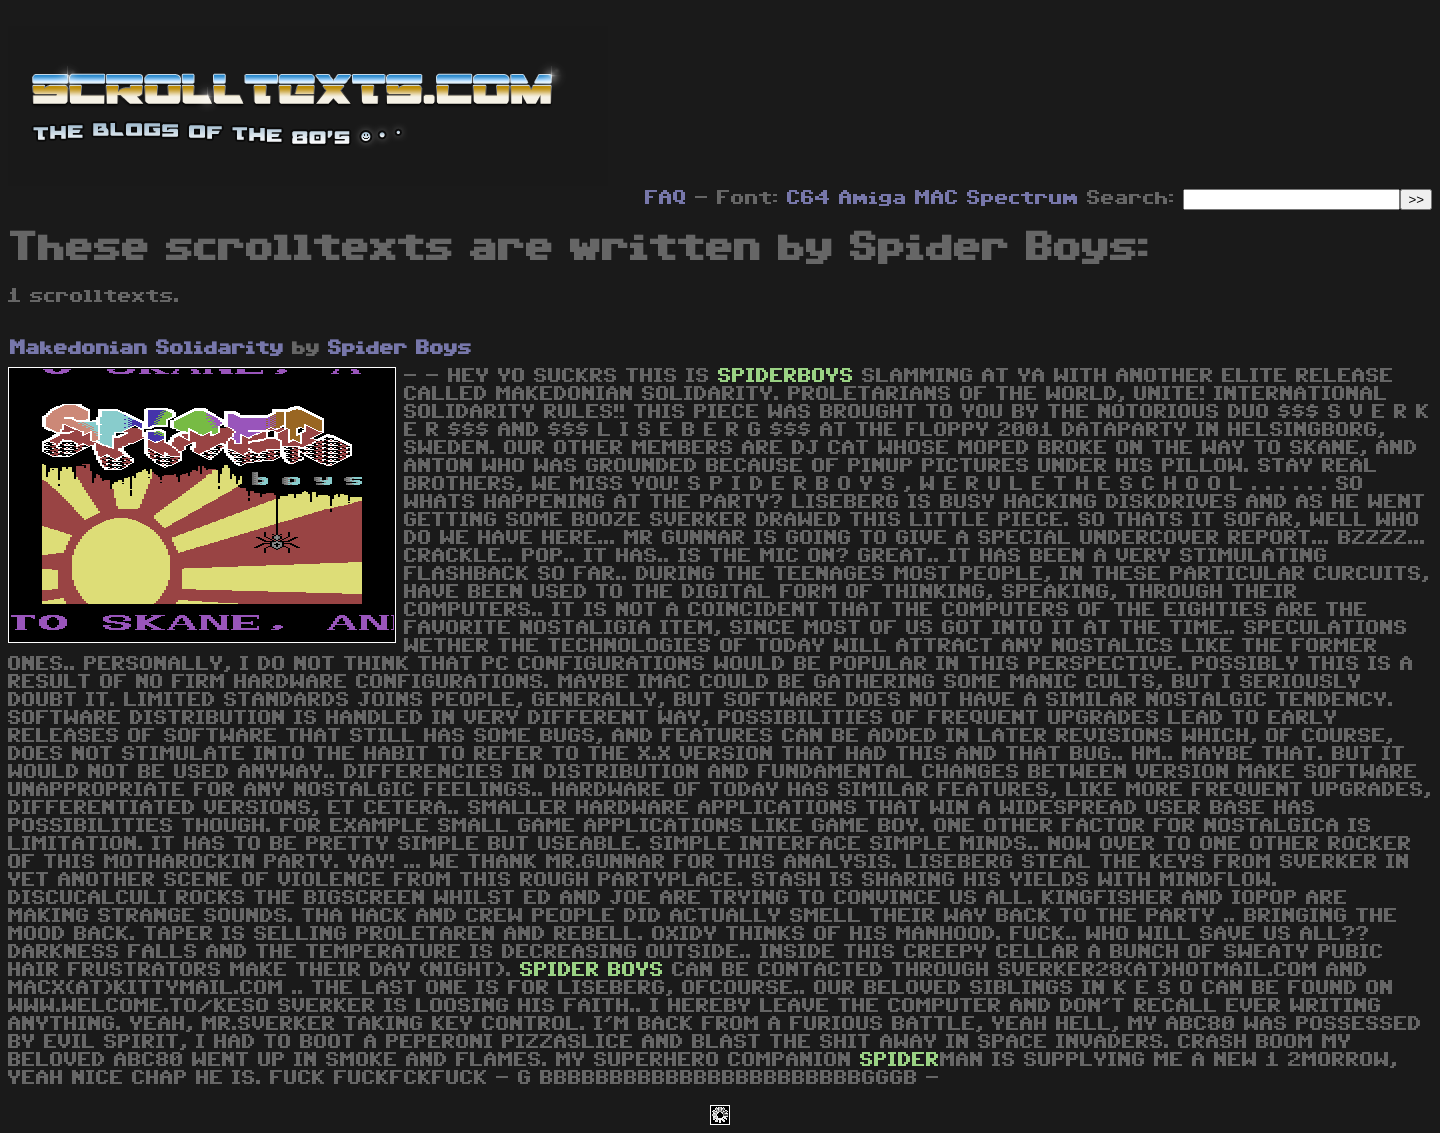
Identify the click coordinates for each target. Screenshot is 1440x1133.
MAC (937, 198)
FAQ (666, 198)
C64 (809, 198)
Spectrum (1023, 198)
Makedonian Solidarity (147, 348)
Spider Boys (400, 348)
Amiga (873, 198)
